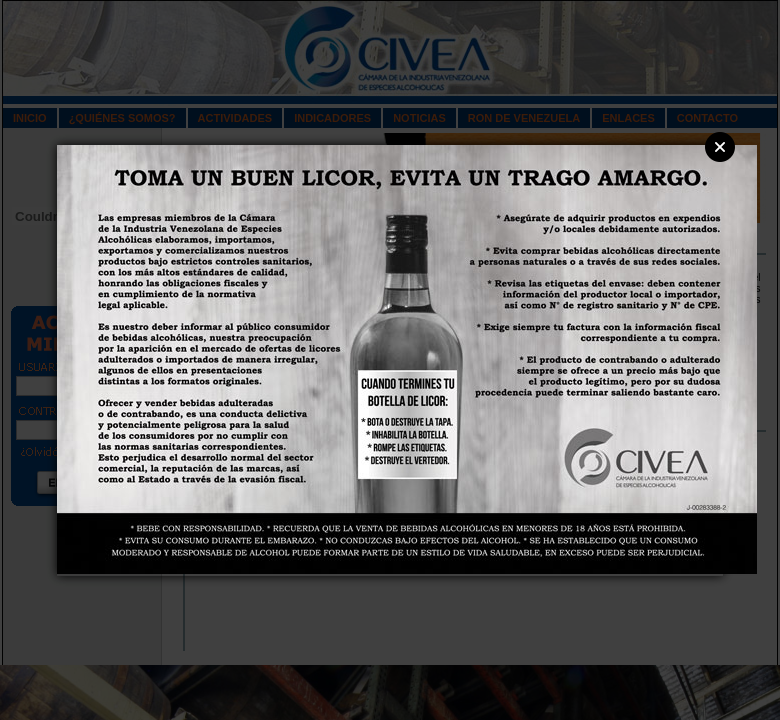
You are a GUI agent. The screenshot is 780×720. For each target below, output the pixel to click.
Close (720, 147)
